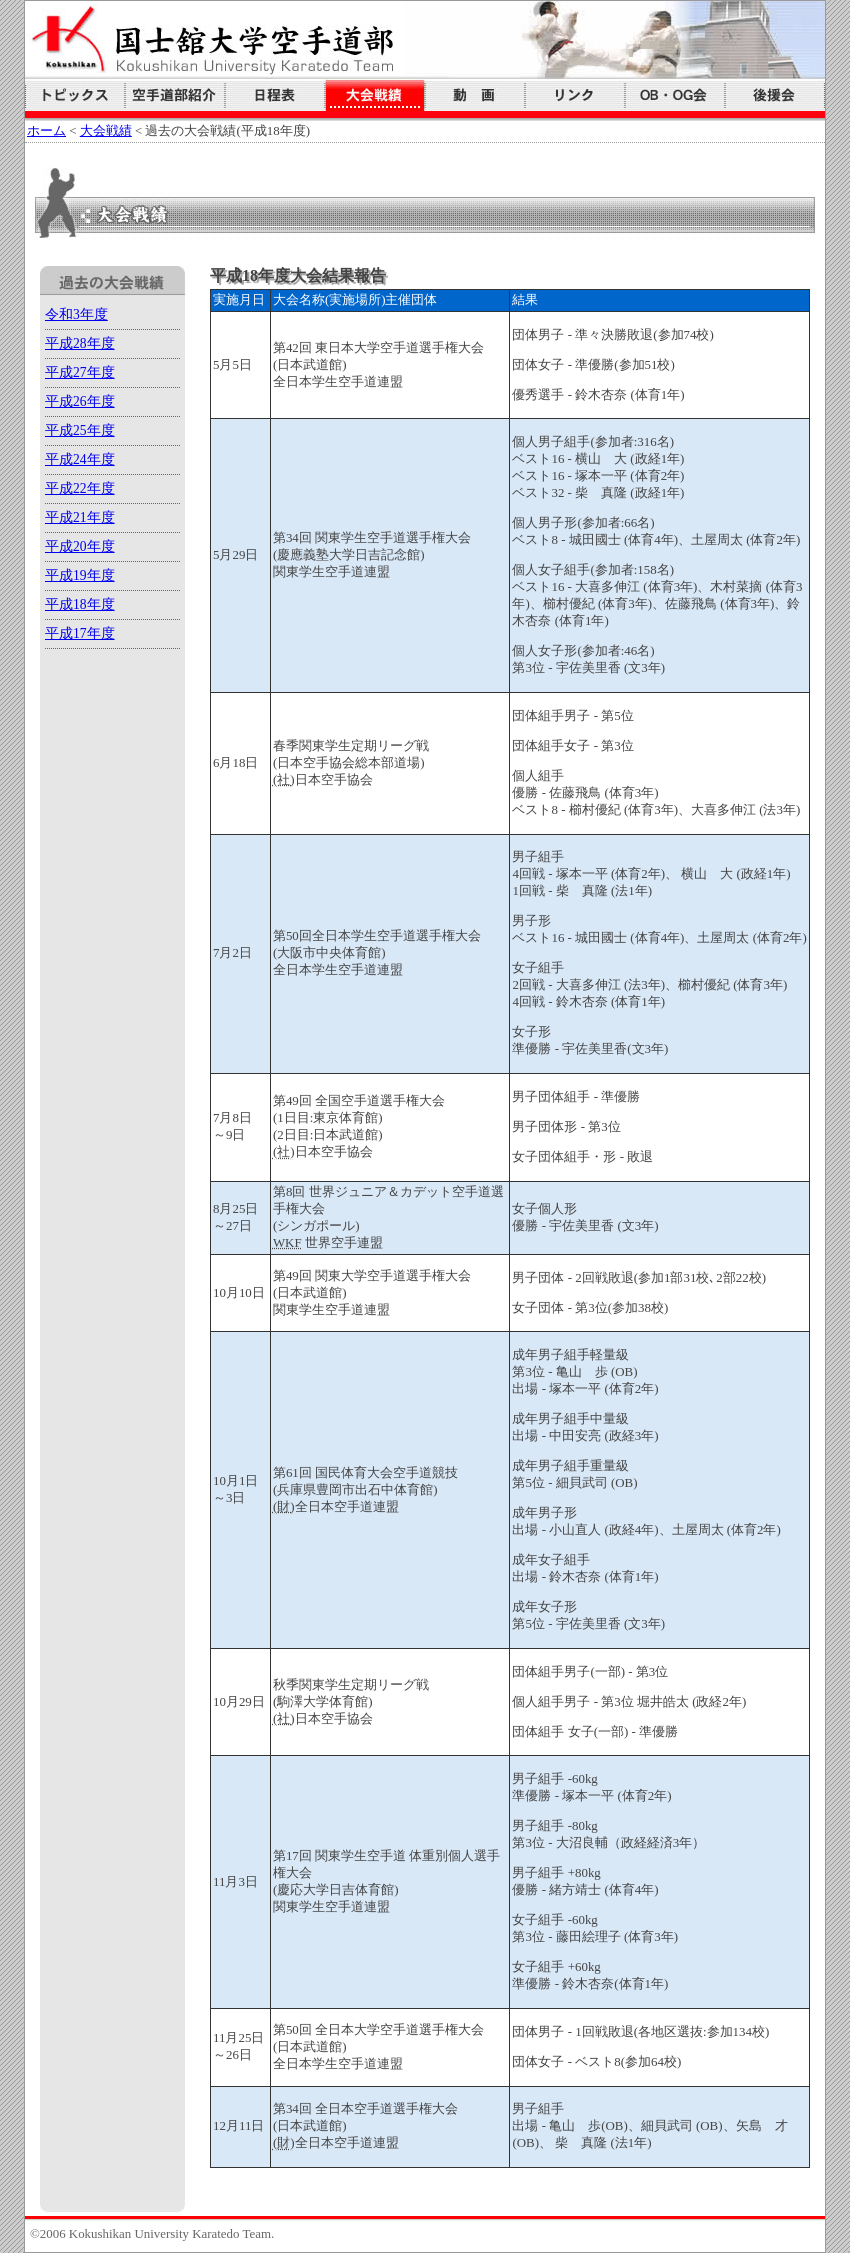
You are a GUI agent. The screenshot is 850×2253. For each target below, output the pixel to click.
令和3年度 (76, 314)
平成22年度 (80, 488)
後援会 (775, 95)
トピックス (75, 95)
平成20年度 (80, 546)
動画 (475, 95)
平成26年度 (80, 401)
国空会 (675, 95)
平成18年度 (80, 604)
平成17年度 (80, 633)
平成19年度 (80, 575)
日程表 (275, 95)
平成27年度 (80, 372)
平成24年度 (80, 459)
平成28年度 (80, 343)
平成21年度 (80, 517)
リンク (575, 95)
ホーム (46, 130)
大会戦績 (375, 95)
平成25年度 (80, 430)
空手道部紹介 (175, 95)
